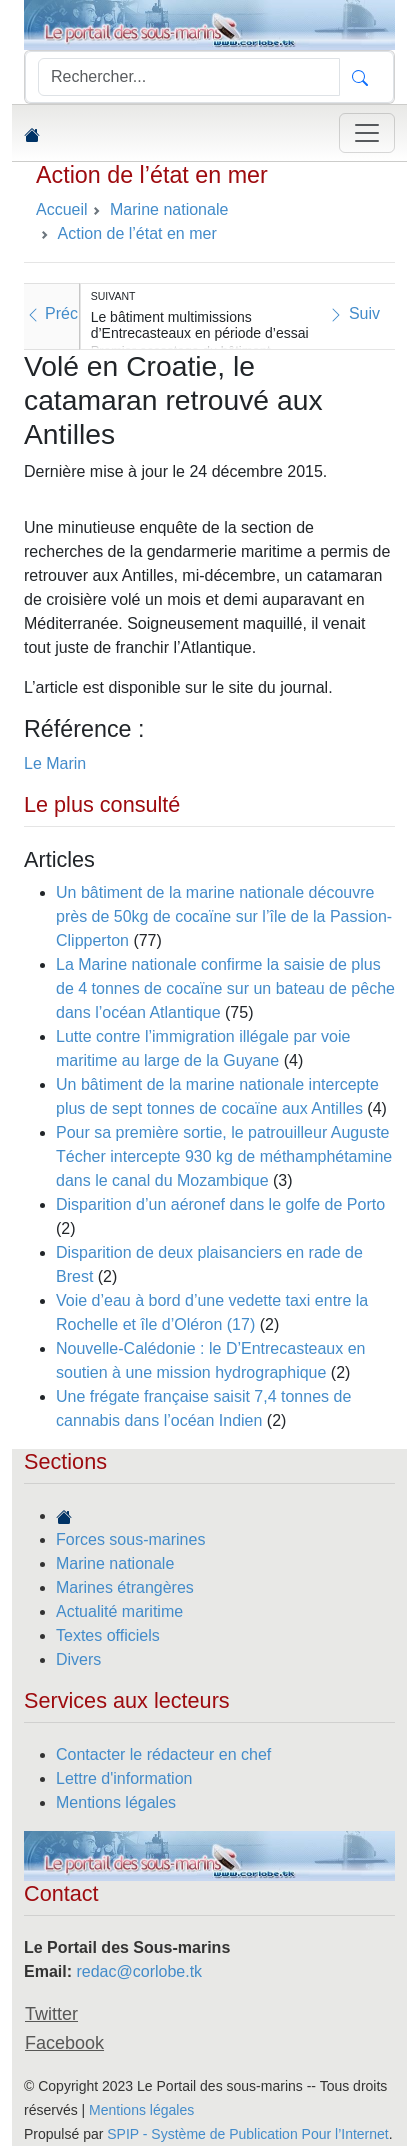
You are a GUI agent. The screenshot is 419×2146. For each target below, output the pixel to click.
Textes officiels (108, 1635)
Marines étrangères (125, 1587)
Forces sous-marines (130, 1539)
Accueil (62, 209)
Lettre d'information (124, 1778)
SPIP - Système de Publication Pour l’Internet (247, 2134)
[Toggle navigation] (367, 133)
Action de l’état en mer (152, 175)
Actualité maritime (119, 1611)
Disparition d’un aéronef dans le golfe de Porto (220, 1204)
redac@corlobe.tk (139, 1971)
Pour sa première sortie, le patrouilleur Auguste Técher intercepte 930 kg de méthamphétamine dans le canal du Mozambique (224, 1156)
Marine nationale (115, 1563)
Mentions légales (116, 1802)
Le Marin (55, 763)
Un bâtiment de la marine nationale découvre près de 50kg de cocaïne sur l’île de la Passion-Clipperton (224, 916)
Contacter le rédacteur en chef (163, 1754)
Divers (78, 1659)
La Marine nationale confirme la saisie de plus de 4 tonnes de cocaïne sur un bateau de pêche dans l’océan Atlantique (225, 988)
